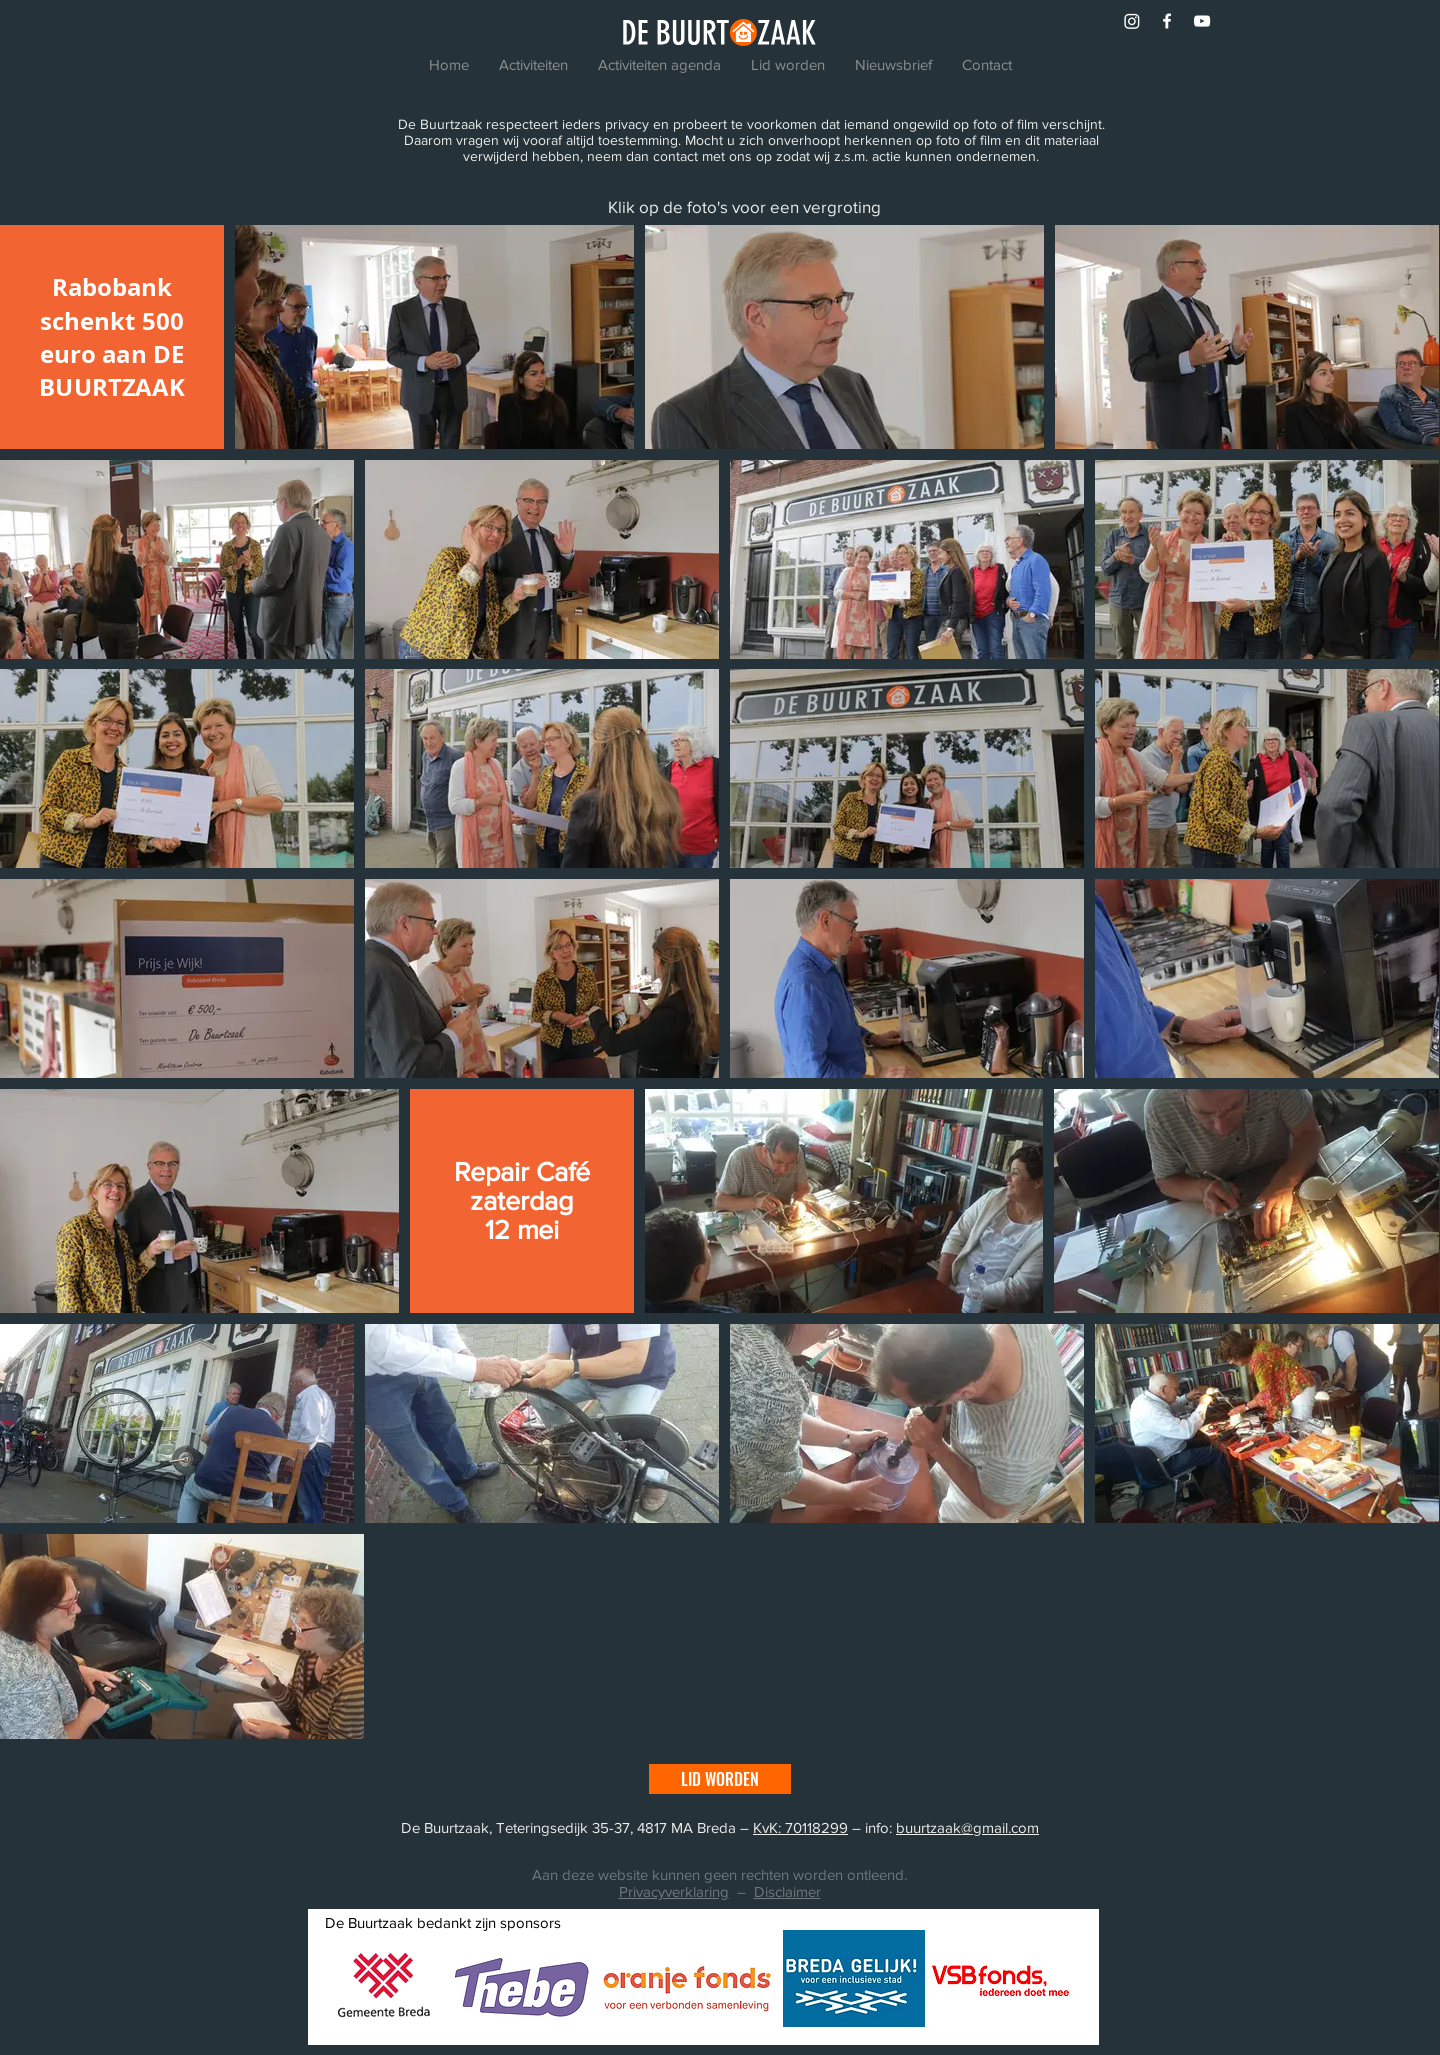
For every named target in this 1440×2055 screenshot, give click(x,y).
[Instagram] (1132, 21)
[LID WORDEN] (720, 1779)
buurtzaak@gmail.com (967, 1827)
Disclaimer (787, 1891)
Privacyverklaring (674, 1891)
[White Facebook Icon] (1167, 21)
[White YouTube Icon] (1202, 21)
